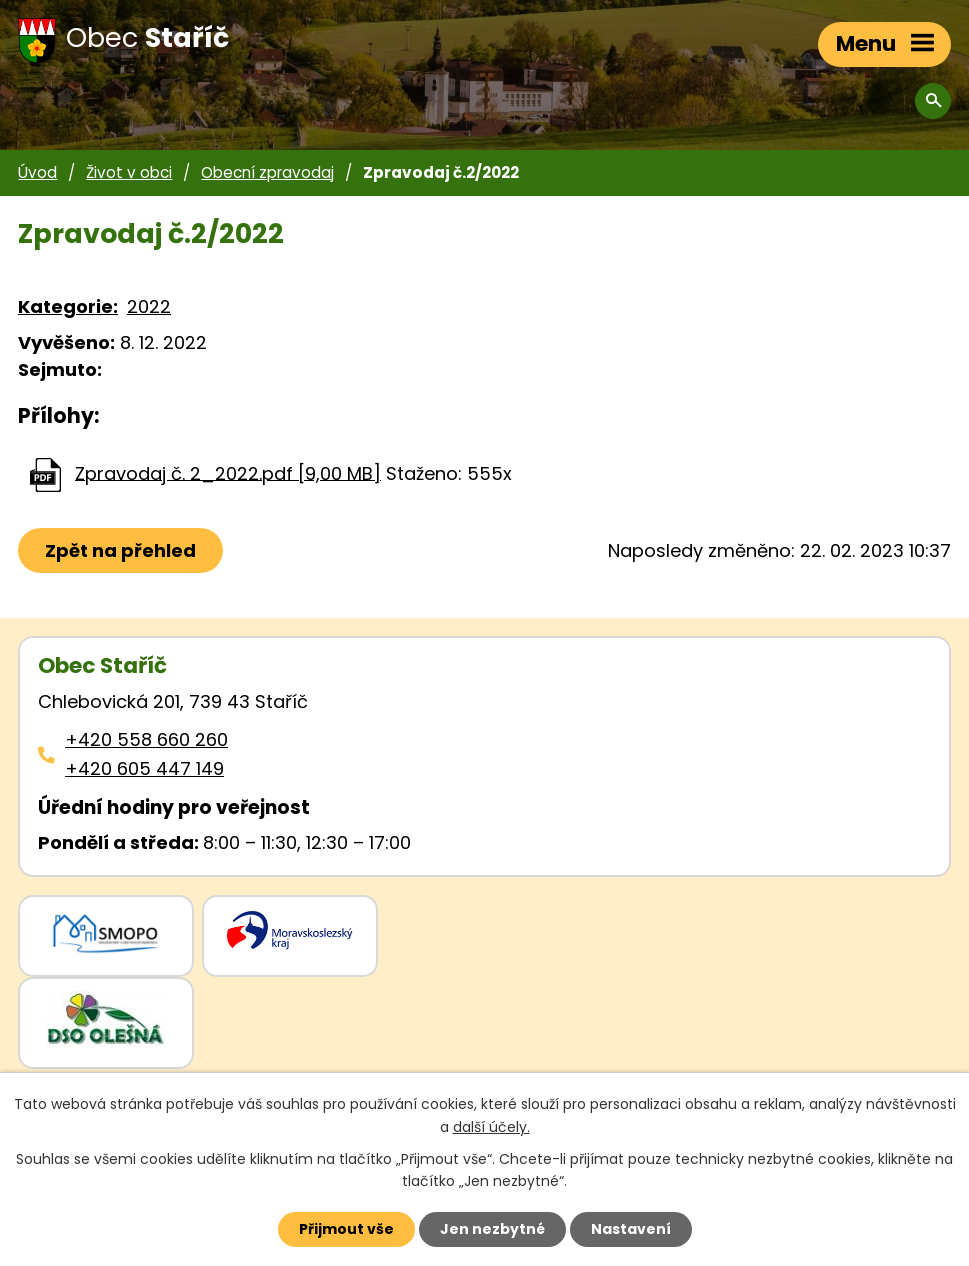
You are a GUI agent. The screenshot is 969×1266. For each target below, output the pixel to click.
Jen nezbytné (492, 1229)
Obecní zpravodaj (267, 172)
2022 (149, 306)
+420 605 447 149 (144, 768)
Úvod (37, 172)
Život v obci (129, 172)
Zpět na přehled (120, 550)
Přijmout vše (346, 1229)
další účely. (491, 1127)
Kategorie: (68, 306)
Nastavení (631, 1229)
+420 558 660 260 (146, 739)
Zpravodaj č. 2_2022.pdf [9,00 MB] (228, 472)
